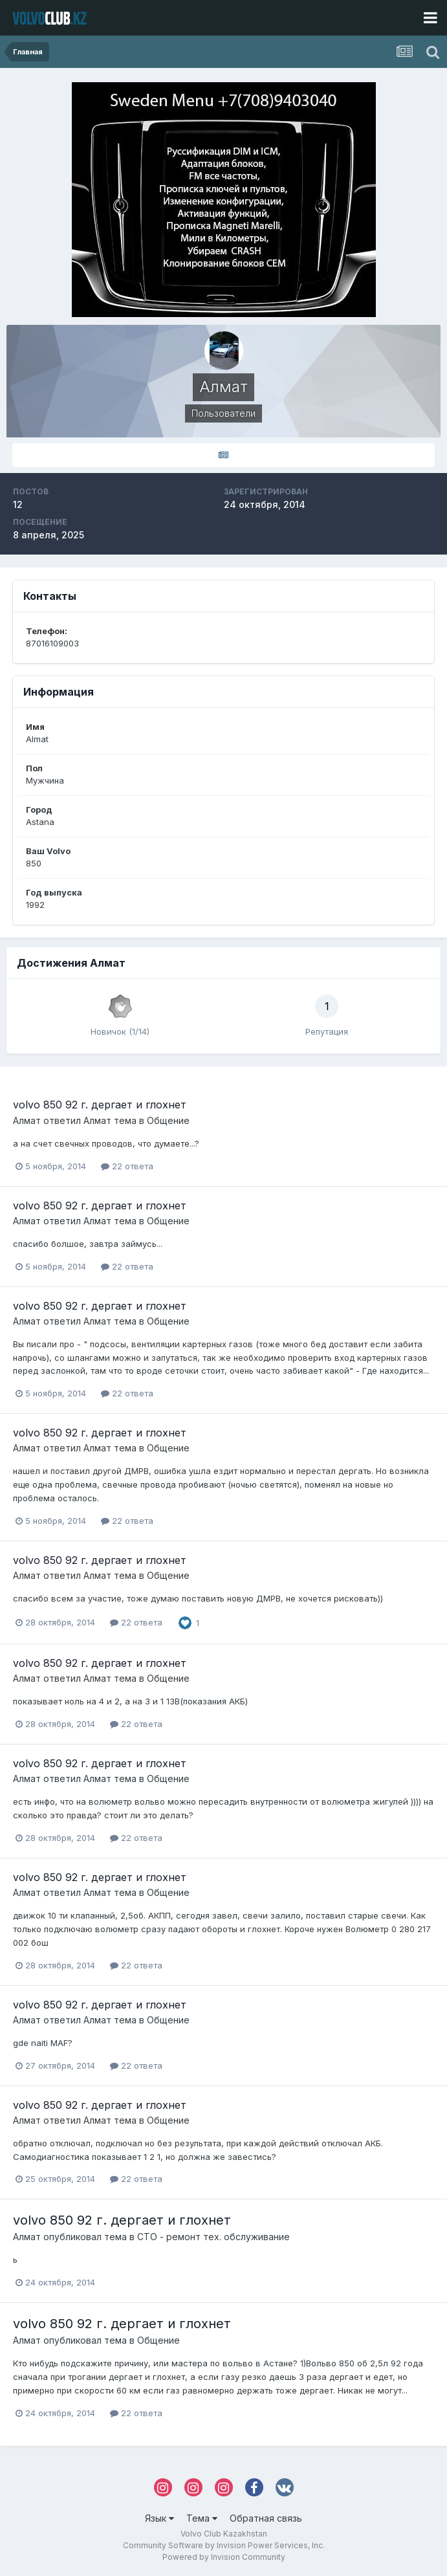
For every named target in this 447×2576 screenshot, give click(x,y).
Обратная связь (266, 2518)
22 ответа (127, 1166)
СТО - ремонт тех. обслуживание (213, 2236)
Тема (201, 2518)
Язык (159, 2518)
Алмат (27, 1120)
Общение (168, 1120)
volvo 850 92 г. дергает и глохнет (99, 1104)
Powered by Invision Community (223, 2557)
